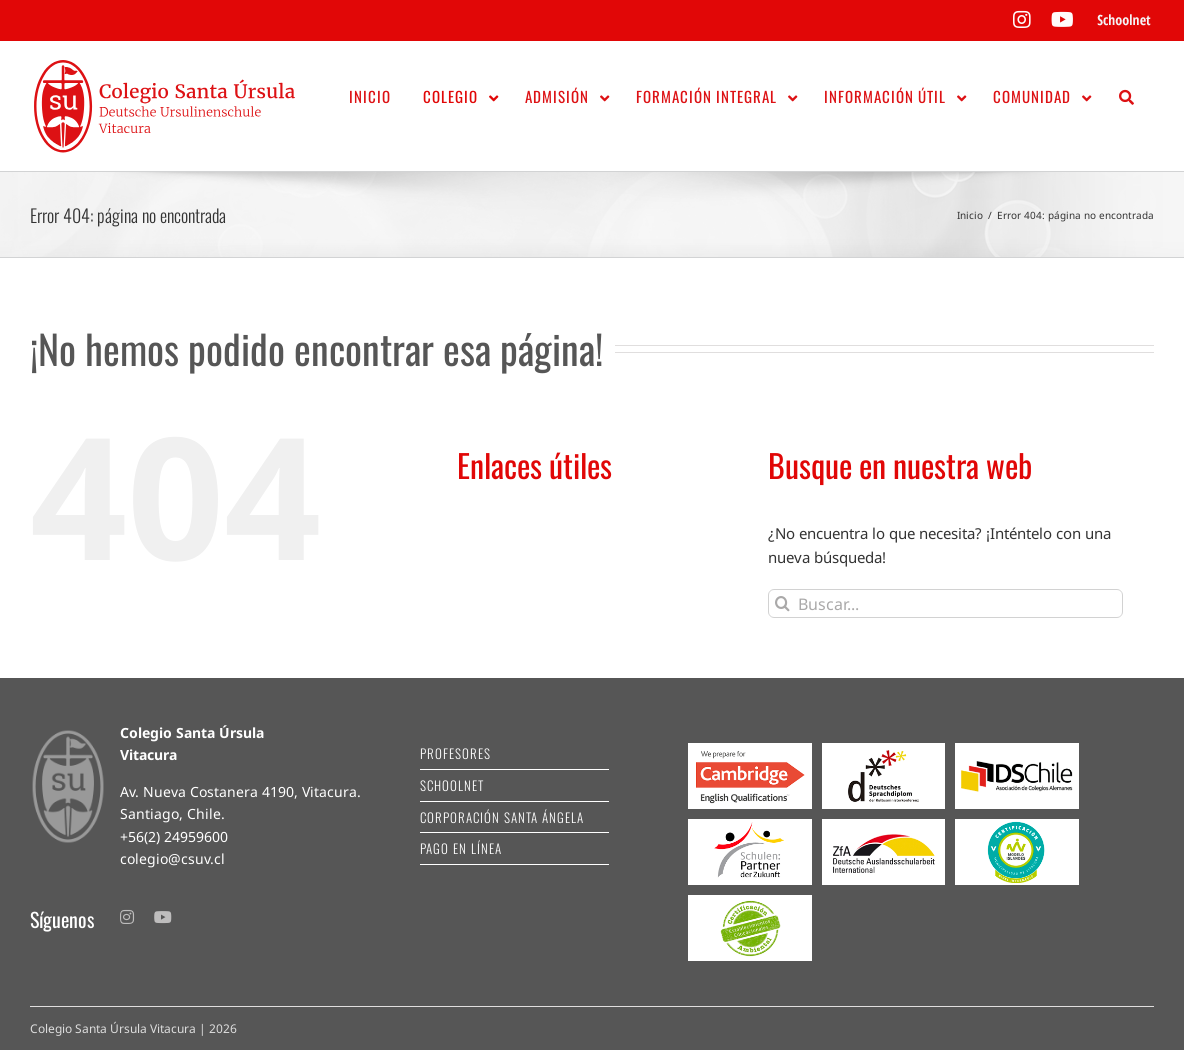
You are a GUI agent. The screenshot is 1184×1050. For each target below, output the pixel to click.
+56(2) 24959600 (174, 836)
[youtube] (163, 917)
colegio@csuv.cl (172, 858)
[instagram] (127, 917)
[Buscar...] (945, 603)
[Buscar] (782, 603)
